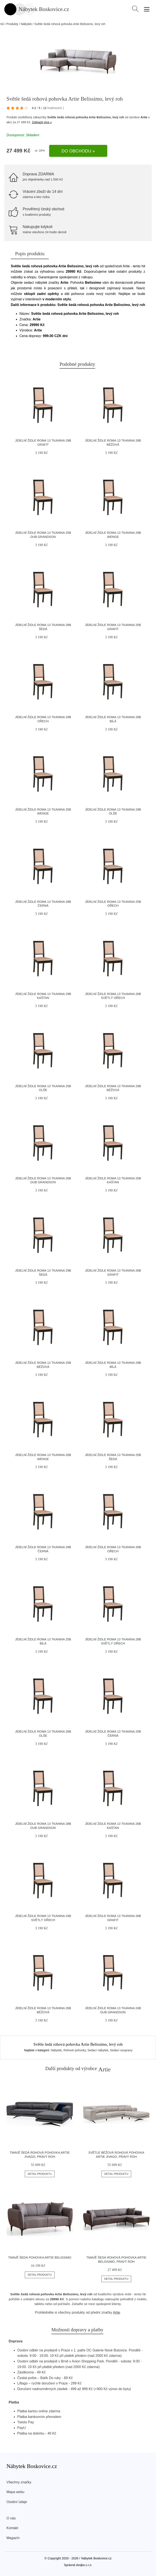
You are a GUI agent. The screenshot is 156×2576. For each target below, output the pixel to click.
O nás (11, 2518)
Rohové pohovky (74, 2050)
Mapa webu (15, 2492)
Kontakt (12, 2528)
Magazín (13, 2538)
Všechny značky (19, 2482)
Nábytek (26, 24)
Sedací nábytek (97, 2050)
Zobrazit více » (42, 122)
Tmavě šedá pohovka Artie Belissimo (39, 2257)
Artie (143, 117)
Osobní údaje (16, 2502)
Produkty (12, 24)
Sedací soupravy (121, 2050)
